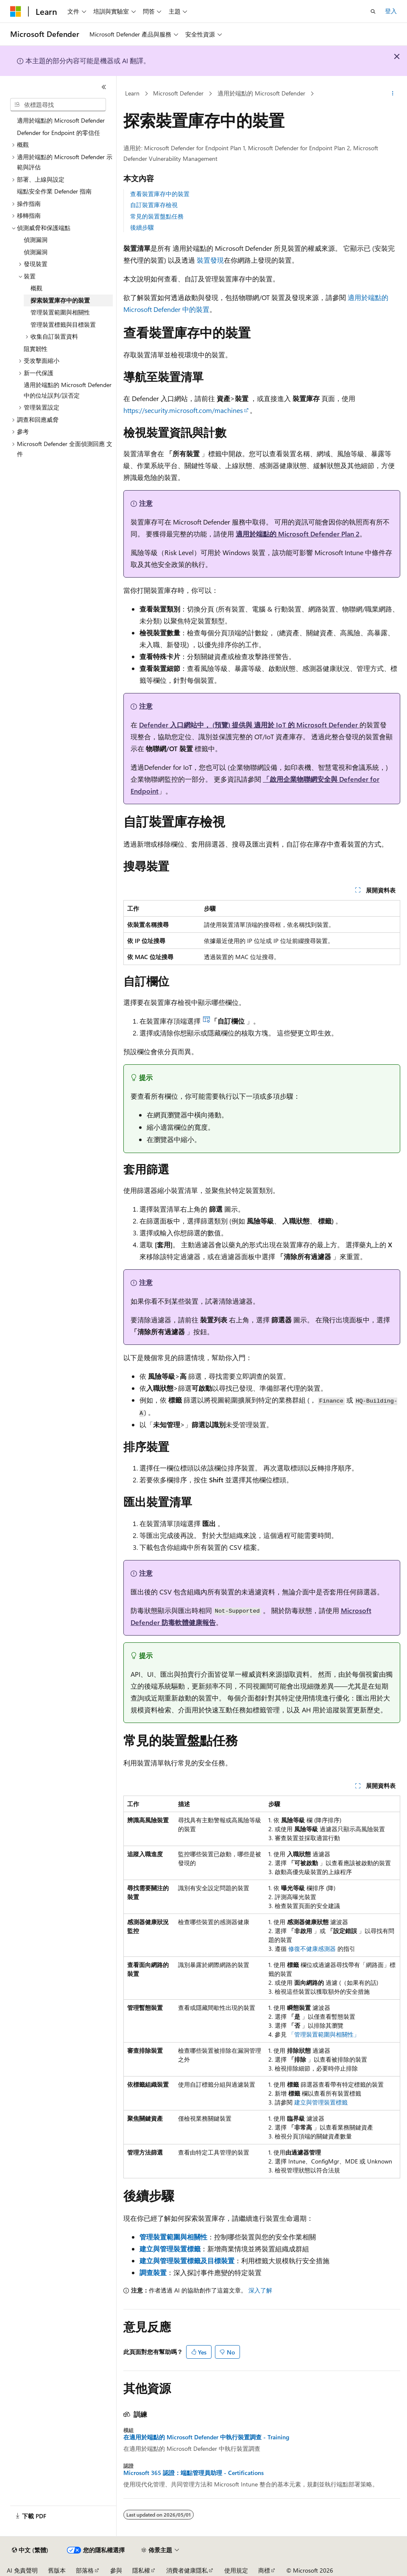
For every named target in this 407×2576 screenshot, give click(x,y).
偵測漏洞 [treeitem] (35, 240)
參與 (116, 2570)
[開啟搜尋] (373, 11)
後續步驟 (142, 227)
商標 (264, 2570)
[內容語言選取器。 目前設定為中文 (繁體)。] (30, 2550)
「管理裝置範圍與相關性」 (324, 2034)
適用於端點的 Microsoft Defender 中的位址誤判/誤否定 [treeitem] (68, 390)
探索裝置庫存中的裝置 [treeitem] (60, 300)
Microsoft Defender (178, 93)
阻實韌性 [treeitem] (35, 349)
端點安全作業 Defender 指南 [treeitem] (54, 191)
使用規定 (236, 2570)
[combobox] (58, 105)
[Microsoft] (15, 11)
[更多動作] (392, 94)
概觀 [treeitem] (36, 288)
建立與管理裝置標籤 (321, 2102)
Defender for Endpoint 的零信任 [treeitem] (58, 133)
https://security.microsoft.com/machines (183, 410)
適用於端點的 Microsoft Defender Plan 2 (298, 533)
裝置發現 (210, 259)
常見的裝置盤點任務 (157, 216)
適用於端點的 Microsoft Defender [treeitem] (61, 120)
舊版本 (57, 2570)
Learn (132, 93)
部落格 (85, 2570)
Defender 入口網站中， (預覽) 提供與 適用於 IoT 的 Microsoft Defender (249, 724)
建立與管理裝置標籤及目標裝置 (186, 2260)
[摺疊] (104, 87)
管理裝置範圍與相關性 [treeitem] (60, 312)
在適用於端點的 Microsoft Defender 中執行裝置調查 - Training (206, 2437)
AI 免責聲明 (22, 2570)
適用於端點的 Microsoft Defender (261, 93)
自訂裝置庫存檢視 (154, 205)
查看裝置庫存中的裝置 (160, 194)
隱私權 (141, 2570)
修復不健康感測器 (312, 1949)
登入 (391, 11)
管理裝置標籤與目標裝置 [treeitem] (63, 324)
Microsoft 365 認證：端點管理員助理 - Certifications (193, 2473)
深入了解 (260, 2290)
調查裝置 (153, 2272)
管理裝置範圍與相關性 (173, 2236)
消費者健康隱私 (187, 2570)
